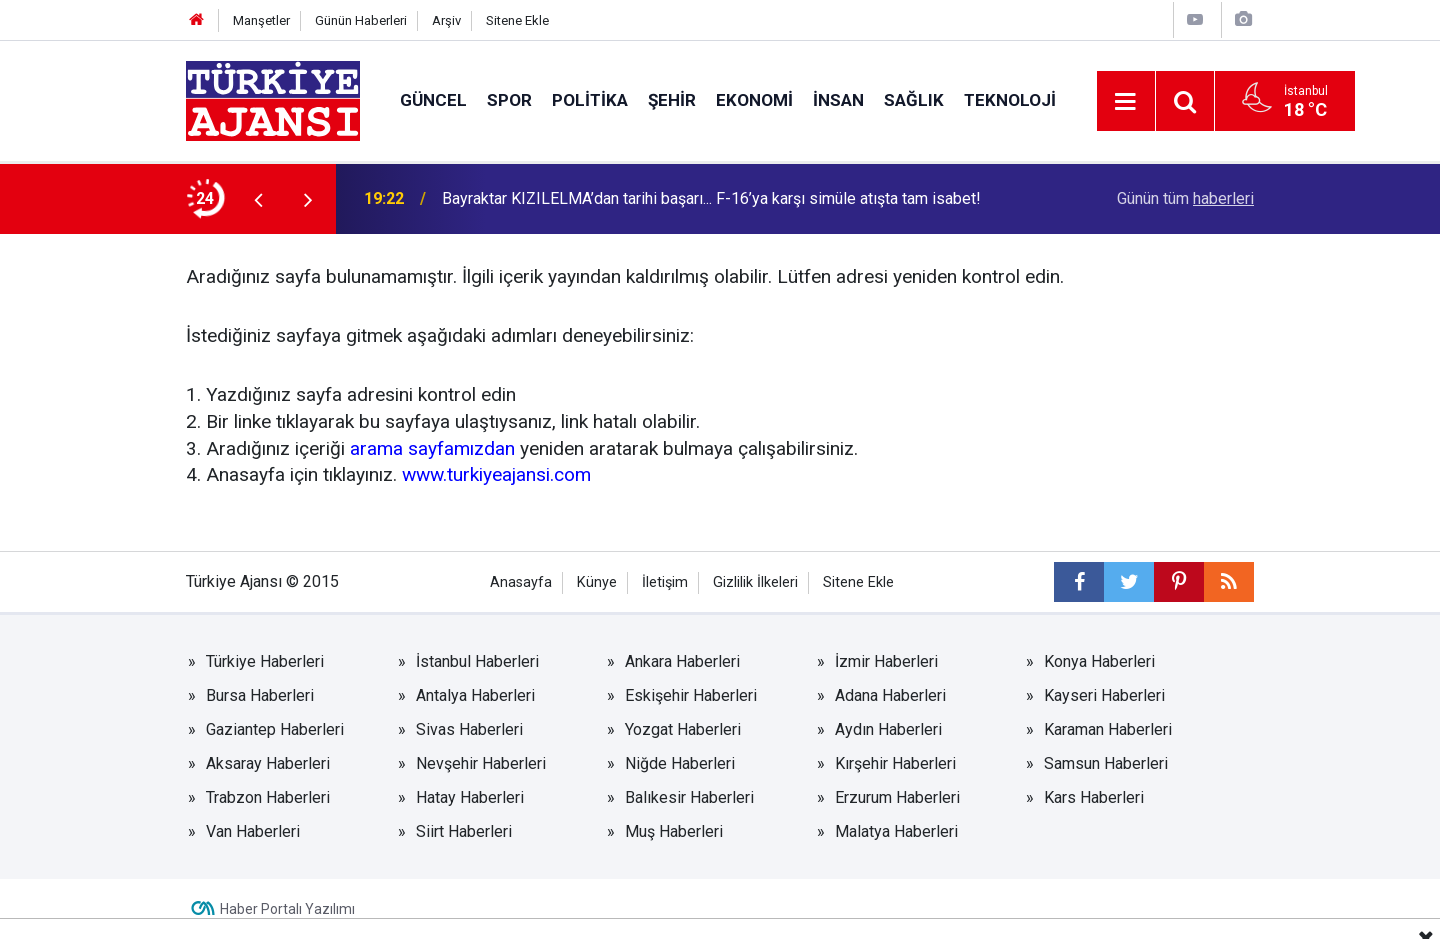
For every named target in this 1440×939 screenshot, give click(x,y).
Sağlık (914, 100)
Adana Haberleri (890, 695)
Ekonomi (754, 100)
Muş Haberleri (674, 831)
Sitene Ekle (517, 20)
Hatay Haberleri (470, 797)
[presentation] (258, 199)
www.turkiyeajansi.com (496, 474)
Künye (597, 582)
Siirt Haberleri (464, 831)
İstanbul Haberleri (477, 661)
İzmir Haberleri (886, 661)
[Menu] (1126, 102)
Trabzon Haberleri (268, 797)
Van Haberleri (253, 831)
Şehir (672, 100)
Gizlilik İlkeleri (755, 582)
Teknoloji (1010, 100)
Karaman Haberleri (1108, 729)
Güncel (433, 100)
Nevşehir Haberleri (481, 763)
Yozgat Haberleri (683, 729)
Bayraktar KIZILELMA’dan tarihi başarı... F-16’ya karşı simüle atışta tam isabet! (711, 198)
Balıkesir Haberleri (689, 797)
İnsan (838, 100)
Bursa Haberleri (260, 695)
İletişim (665, 582)
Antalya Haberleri (475, 695)
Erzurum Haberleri (897, 797)
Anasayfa (521, 582)
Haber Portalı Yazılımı (287, 909)
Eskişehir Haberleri (691, 695)
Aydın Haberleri (888, 729)
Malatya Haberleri (896, 831)
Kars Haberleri (1094, 797)
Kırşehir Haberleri (895, 763)
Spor (509, 100)
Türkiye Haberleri (265, 661)
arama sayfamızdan (432, 448)
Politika (590, 100)
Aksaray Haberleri (268, 763)
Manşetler (261, 20)
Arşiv (446, 20)
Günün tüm (1185, 198)
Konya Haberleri (1099, 661)
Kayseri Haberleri (1104, 695)
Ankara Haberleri (682, 661)
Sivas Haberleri (469, 729)
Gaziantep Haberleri (275, 729)
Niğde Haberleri (680, 763)
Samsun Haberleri (1106, 763)
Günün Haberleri (361, 20)
